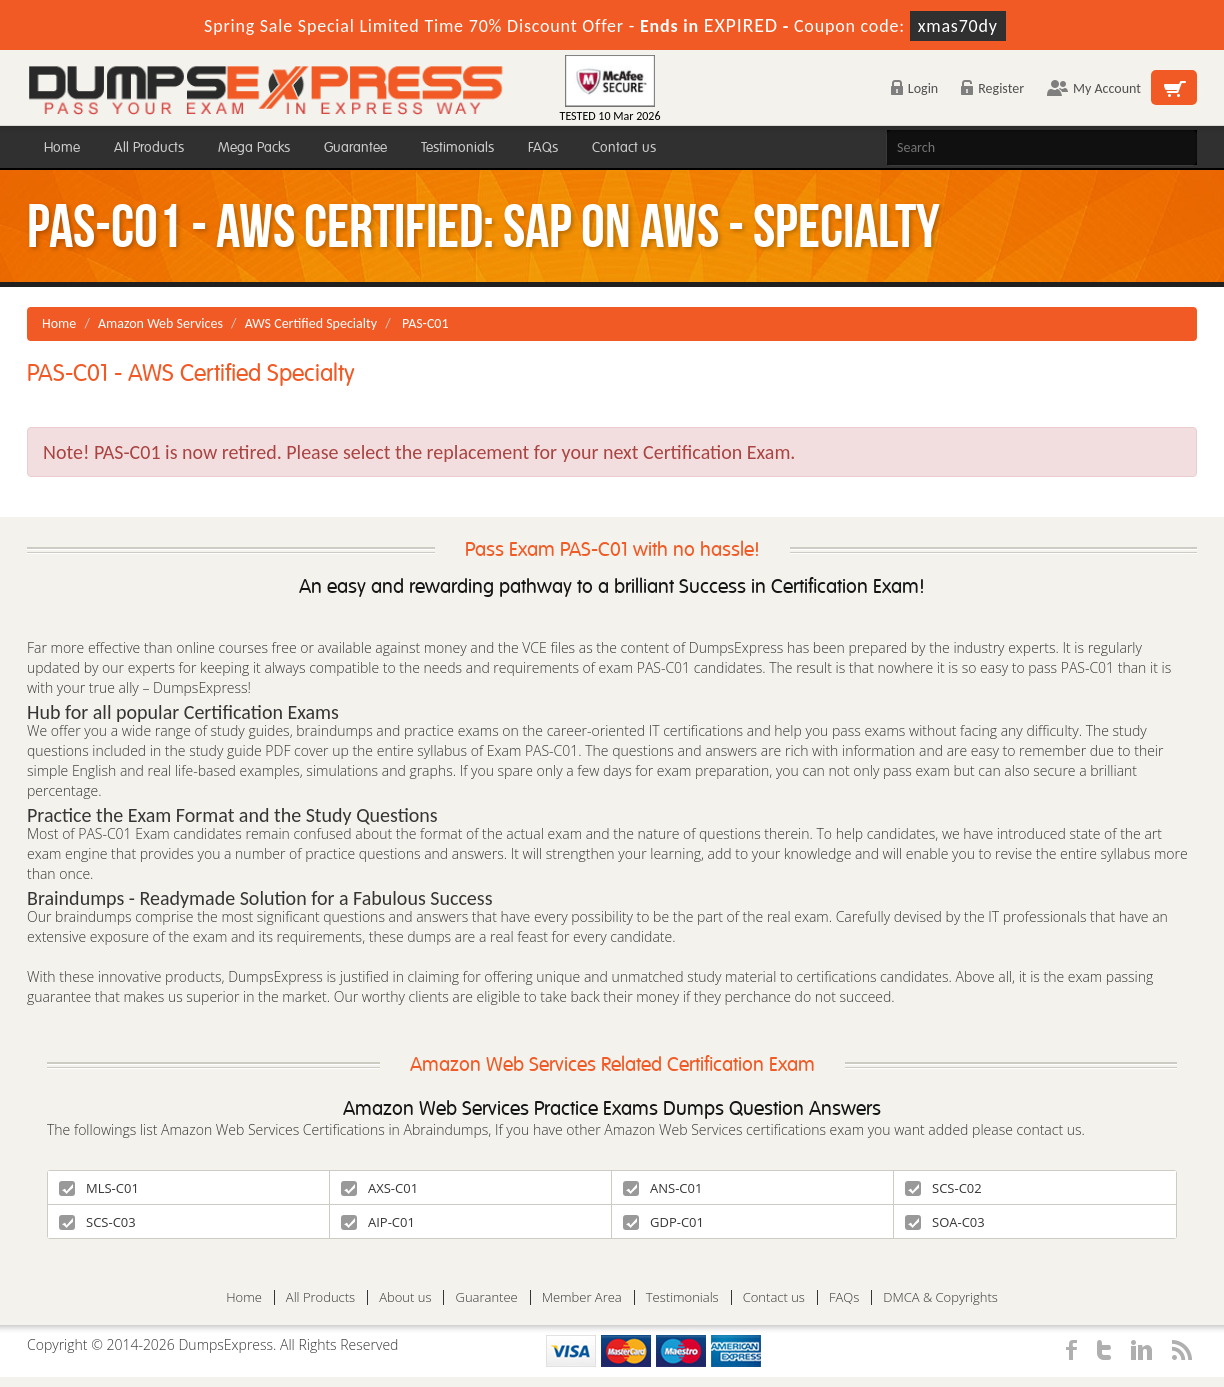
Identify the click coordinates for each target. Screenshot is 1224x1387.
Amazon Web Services (160, 323)
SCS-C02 (943, 1188)
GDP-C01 (663, 1222)
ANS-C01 (662, 1188)
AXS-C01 (379, 1188)
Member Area (582, 1297)
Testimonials (457, 147)
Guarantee (355, 147)
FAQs (543, 147)
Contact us (624, 147)
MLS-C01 (99, 1188)
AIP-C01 (378, 1222)
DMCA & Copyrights (940, 1297)
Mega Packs (254, 147)
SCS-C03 (97, 1222)
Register (992, 88)
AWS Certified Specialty (311, 323)
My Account (1094, 88)
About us (405, 1297)
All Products (149, 147)
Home (62, 147)
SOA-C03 (945, 1222)
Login (914, 88)
